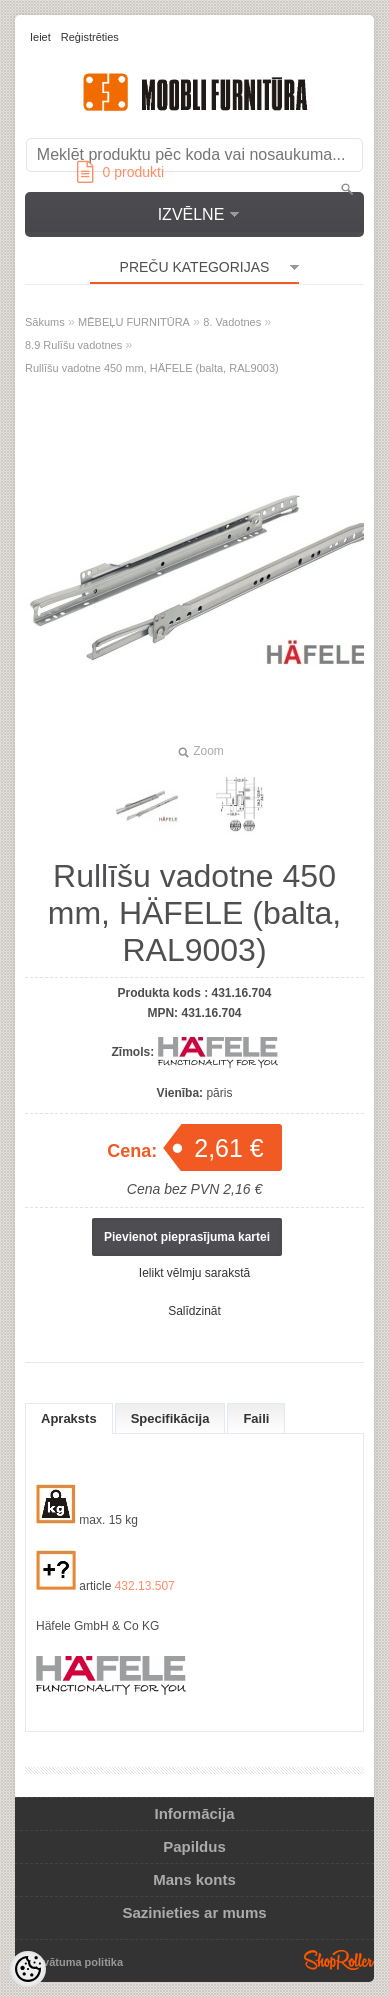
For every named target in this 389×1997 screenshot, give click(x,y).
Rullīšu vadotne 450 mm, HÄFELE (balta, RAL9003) (152, 368)
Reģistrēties (90, 37)
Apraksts (69, 1418)
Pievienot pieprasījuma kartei (187, 1237)
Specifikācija (170, 1418)
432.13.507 (145, 1586)
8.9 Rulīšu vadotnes (73, 345)
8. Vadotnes (232, 322)
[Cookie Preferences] (28, 1969)
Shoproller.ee (339, 1960)
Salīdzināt (194, 1311)
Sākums (45, 322)
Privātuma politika (75, 1962)
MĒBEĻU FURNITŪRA (134, 322)
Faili (256, 1418)
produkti (120, 172)
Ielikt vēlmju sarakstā (194, 1273)
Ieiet (40, 37)
